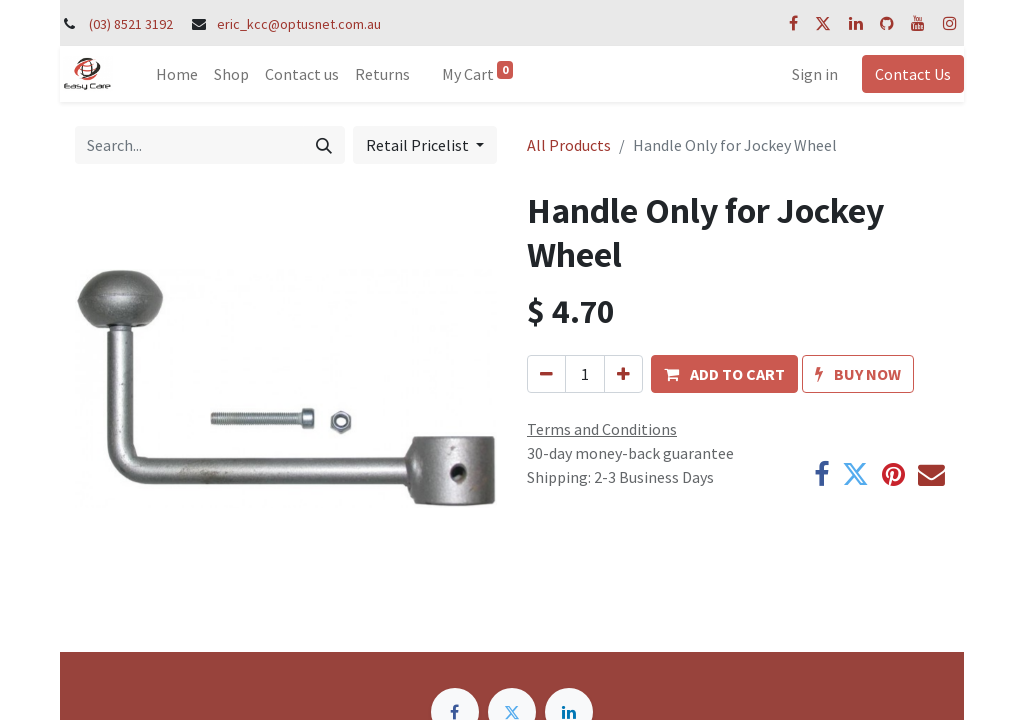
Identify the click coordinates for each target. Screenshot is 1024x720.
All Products (569, 145)
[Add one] (623, 374)
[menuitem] (177, 74)
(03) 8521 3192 (131, 24)
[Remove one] (546, 374)
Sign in (815, 74)
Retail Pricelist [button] (419, 145)
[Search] (324, 145)
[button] (724, 374)
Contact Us (913, 74)
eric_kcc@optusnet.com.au (299, 24)
